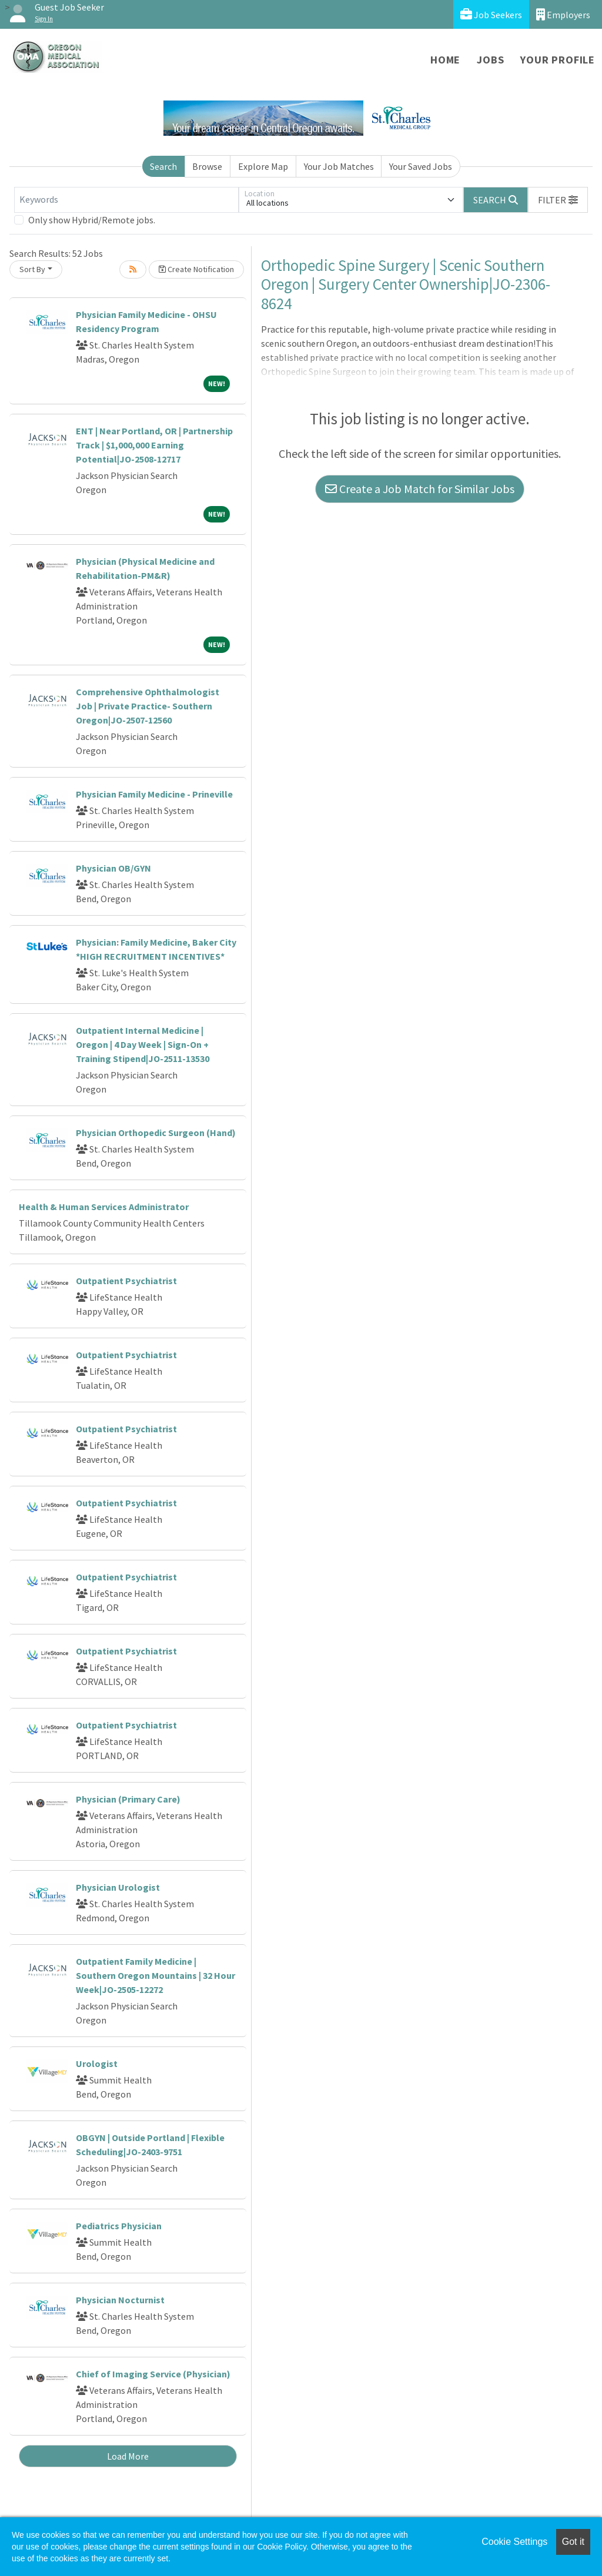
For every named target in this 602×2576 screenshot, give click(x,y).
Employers (563, 14)
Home (445, 59)
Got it (573, 2542)
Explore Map (263, 166)
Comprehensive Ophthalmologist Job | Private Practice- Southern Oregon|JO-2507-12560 (147, 706)
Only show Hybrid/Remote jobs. (91, 220)
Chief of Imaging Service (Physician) (153, 2374)
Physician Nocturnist (120, 2300)
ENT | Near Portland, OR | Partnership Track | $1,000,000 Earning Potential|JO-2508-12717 (154, 445)
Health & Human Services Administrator (104, 1206)
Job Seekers (491, 14)
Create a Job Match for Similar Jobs (419, 488)
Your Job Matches (339, 166)
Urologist (97, 2063)
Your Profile (557, 59)
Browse (207, 166)
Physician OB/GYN (113, 868)
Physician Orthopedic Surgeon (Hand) (156, 1132)
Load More (128, 2456)
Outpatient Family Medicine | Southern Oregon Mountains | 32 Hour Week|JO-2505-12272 (155, 1975)
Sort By (32, 269)
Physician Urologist (118, 1887)
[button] (558, 200)
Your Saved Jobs (420, 166)
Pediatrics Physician (119, 2226)
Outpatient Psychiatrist (126, 1281)
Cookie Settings (514, 2542)
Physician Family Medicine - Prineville (154, 794)
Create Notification (196, 269)
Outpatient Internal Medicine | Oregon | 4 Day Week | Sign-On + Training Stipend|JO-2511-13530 (142, 1044)
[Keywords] (126, 200)
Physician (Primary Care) (128, 1799)
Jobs (490, 59)
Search (163, 166)
